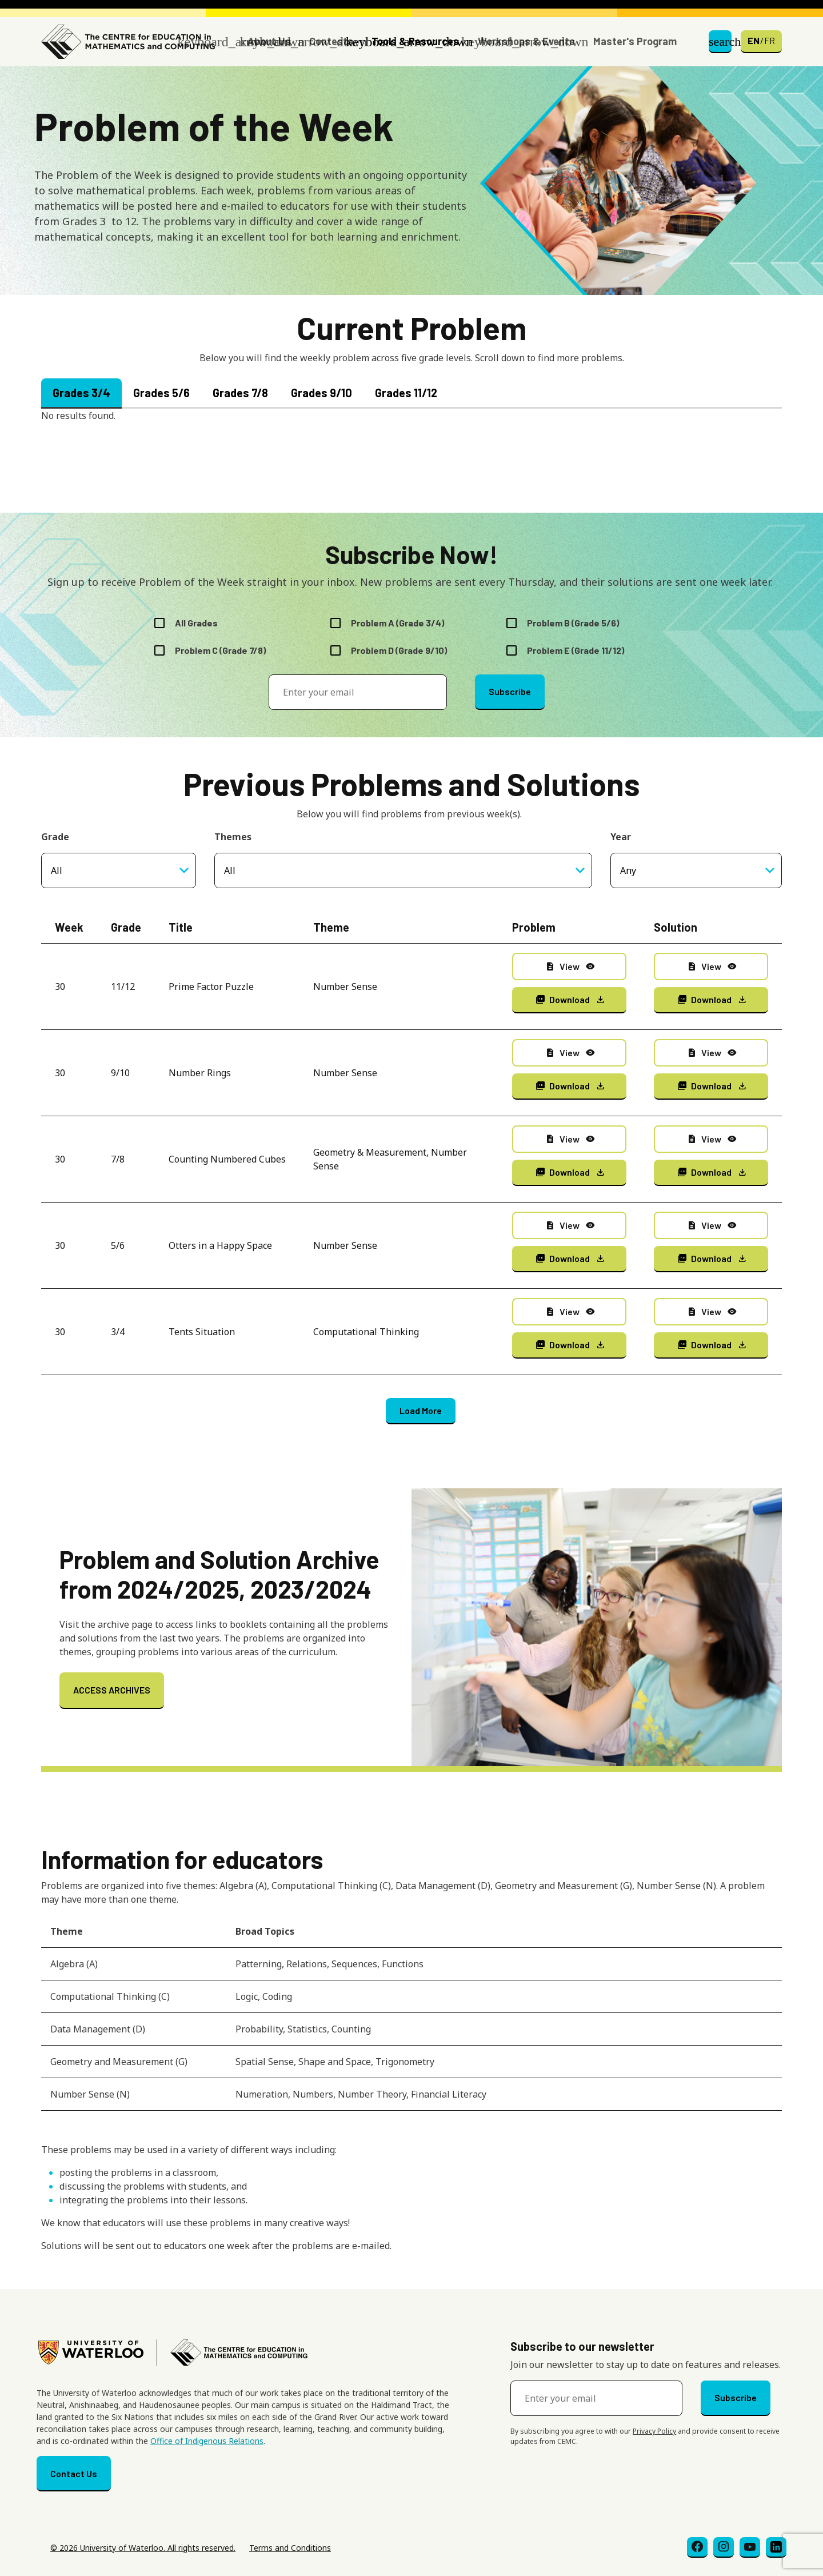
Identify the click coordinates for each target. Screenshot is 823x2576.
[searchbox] (361, 870)
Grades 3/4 (81, 393)
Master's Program (635, 41)
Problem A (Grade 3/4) (397, 622)
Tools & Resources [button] (415, 41)
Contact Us (73, 2473)
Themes (232, 836)
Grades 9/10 (321, 393)
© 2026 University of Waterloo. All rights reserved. (142, 2547)
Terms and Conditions (290, 2547)
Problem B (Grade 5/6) (573, 622)
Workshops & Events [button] (526, 41)
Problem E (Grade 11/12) (575, 650)
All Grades (196, 622)
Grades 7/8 (240, 393)
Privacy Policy (654, 2431)
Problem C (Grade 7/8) (220, 650)
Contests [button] (331, 41)
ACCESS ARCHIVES (111, 1689)
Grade (55, 836)
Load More (420, 1410)
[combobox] (403, 870)
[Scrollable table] (411, 2017)
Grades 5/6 (161, 393)
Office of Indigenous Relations (206, 2440)
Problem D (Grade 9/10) (399, 650)
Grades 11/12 (406, 393)
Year (620, 836)
